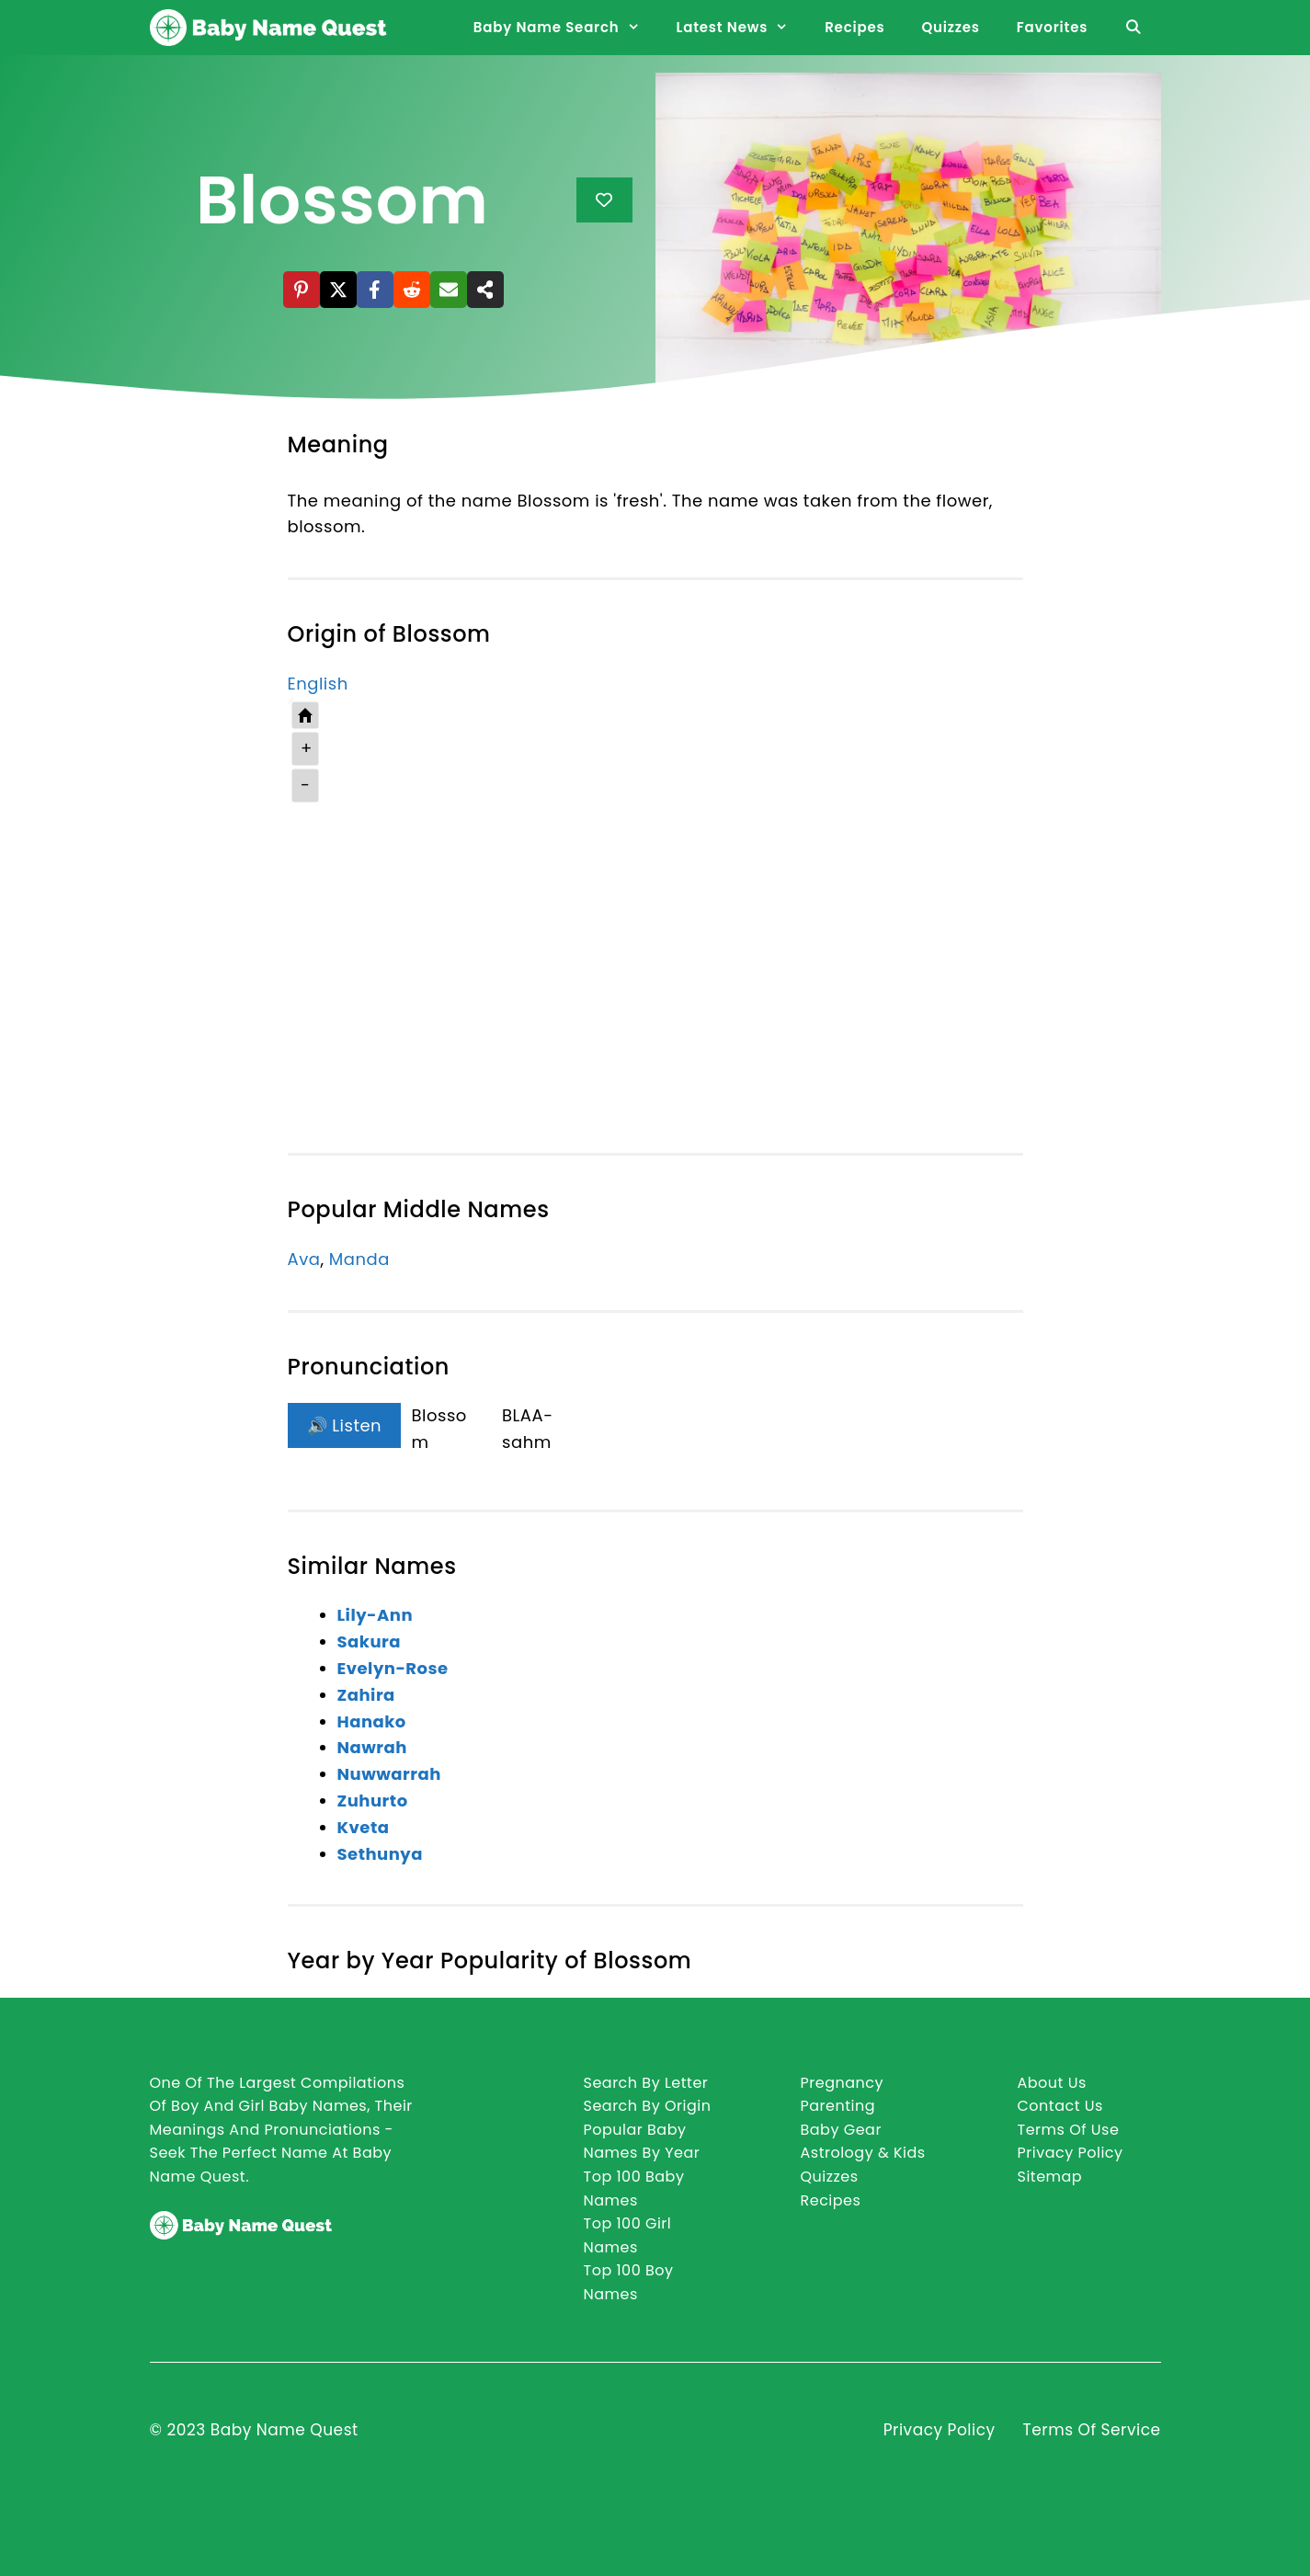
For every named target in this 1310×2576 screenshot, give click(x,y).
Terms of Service (1092, 2430)
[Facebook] (375, 289)
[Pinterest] (301, 289)
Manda (359, 1259)
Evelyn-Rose (393, 1668)
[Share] (485, 289)
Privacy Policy (939, 2430)
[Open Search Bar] (1133, 27)
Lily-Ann (375, 1614)
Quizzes (950, 27)
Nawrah (372, 1747)
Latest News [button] (742, 27)
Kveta (363, 1827)
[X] (338, 289)
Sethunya (380, 1853)
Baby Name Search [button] (565, 27)
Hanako (371, 1721)
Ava (304, 1259)
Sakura (369, 1641)
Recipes (854, 27)
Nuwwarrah (389, 1773)
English (318, 683)
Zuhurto (372, 1800)
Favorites (1052, 27)
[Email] (448, 289)
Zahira (366, 1694)
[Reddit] (411, 289)
